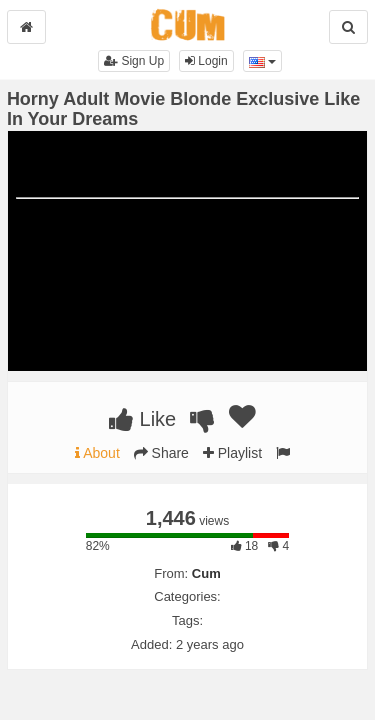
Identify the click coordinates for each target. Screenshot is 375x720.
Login (206, 61)
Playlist (232, 453)
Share (161, 453)
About (97, 453)
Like (142, 419)
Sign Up (134, 61)
